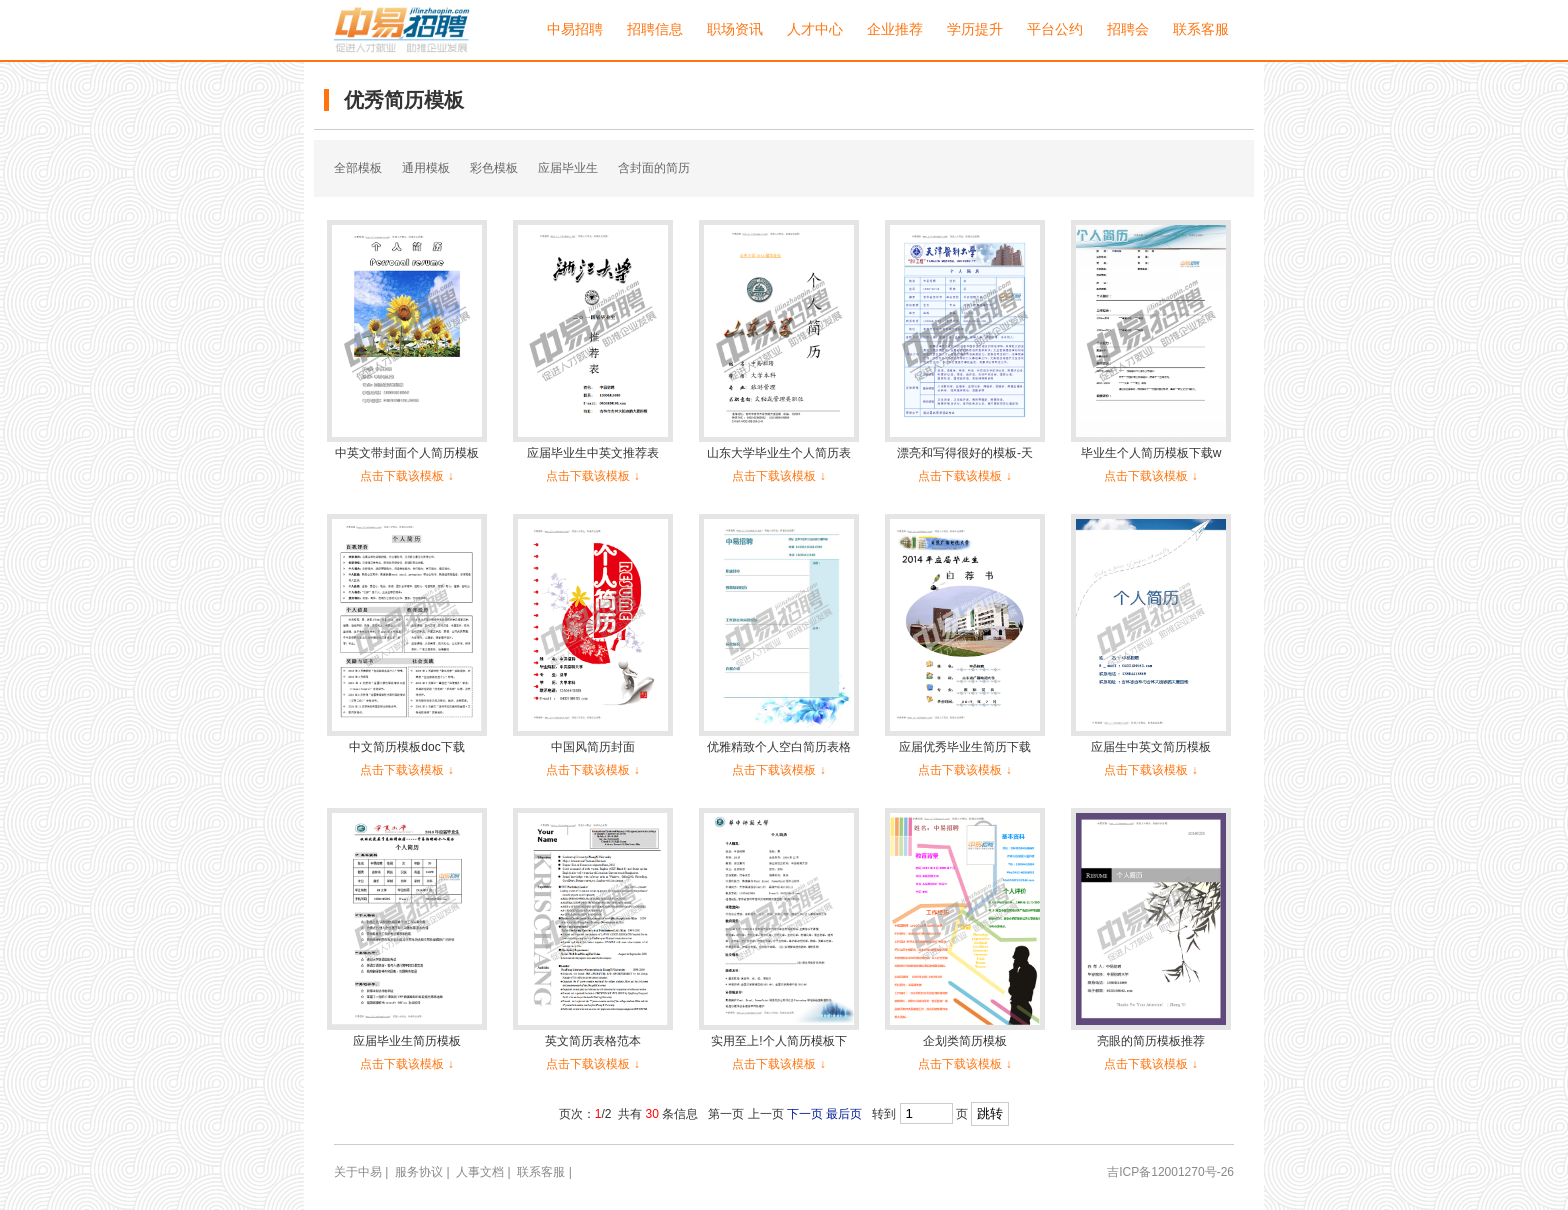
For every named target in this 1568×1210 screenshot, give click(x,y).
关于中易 (358, 1172)
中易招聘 (575, 29)
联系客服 (1201, 29)
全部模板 (358, 168)
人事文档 (480, 1172)
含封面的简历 (654, 168)
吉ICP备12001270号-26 (1170, 1172)
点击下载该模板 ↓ (406, 476)
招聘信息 (655, 29)
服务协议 (419, 1172)
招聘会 (1128, 29)
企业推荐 (895, 29)
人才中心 (815, 29)
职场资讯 (735, 29)
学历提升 (975, 29)
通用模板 (426, 168)
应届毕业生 (568, 168)
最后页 (844, 1114)
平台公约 (1055, 29)
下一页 (805, 1114)
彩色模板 (494, 168)
